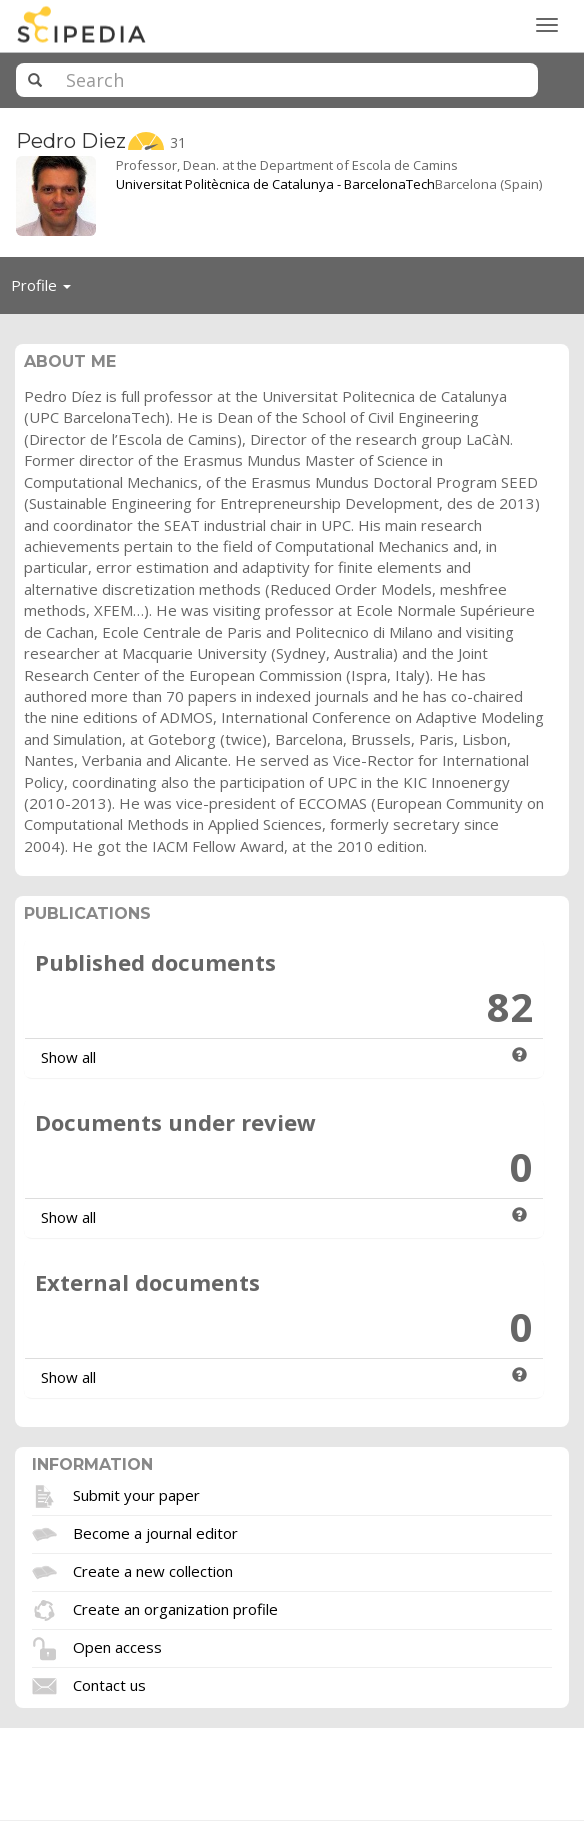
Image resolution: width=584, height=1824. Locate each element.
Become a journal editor (155, 1533)
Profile (46, 290)
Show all (68, 1057)
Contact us (109, 1685)
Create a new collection (153, 1571)
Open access (117, 1647)
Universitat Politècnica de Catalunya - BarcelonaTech (275, 184)
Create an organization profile (175, 1609)
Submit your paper (136, 1495)
